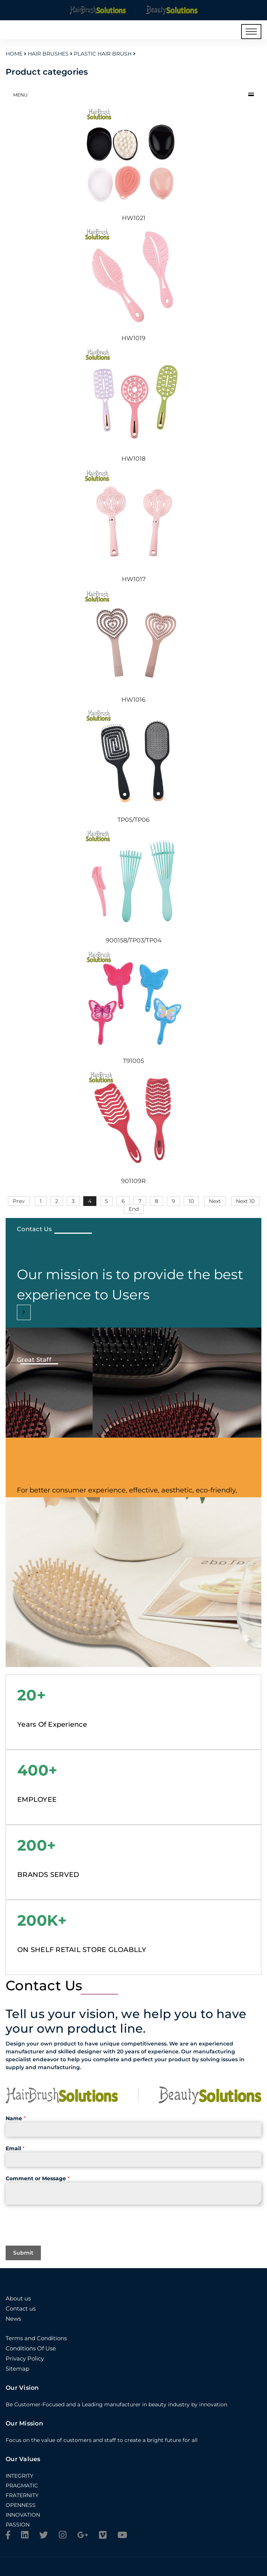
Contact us (21, 2308)
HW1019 (134, 338)
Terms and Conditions (36, 2338)
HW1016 (134, 699)
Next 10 (245, 1201)
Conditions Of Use (31, 2348)
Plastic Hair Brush (103, 53)
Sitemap (17, 2368)
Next (215, 1201)
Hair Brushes (48, 53)
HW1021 (134, 218)
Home (14, 53)
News (13, 2318)
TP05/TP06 (133, 819)
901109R (133, 1181)
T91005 (133, 1060)
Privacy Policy (25, 2358)
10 (191, 1201)
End (134, 1209)
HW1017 (134, 579)
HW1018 (134, 458)
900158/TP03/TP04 (134, 940)
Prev (19, 1201)
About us (18, 2298)
